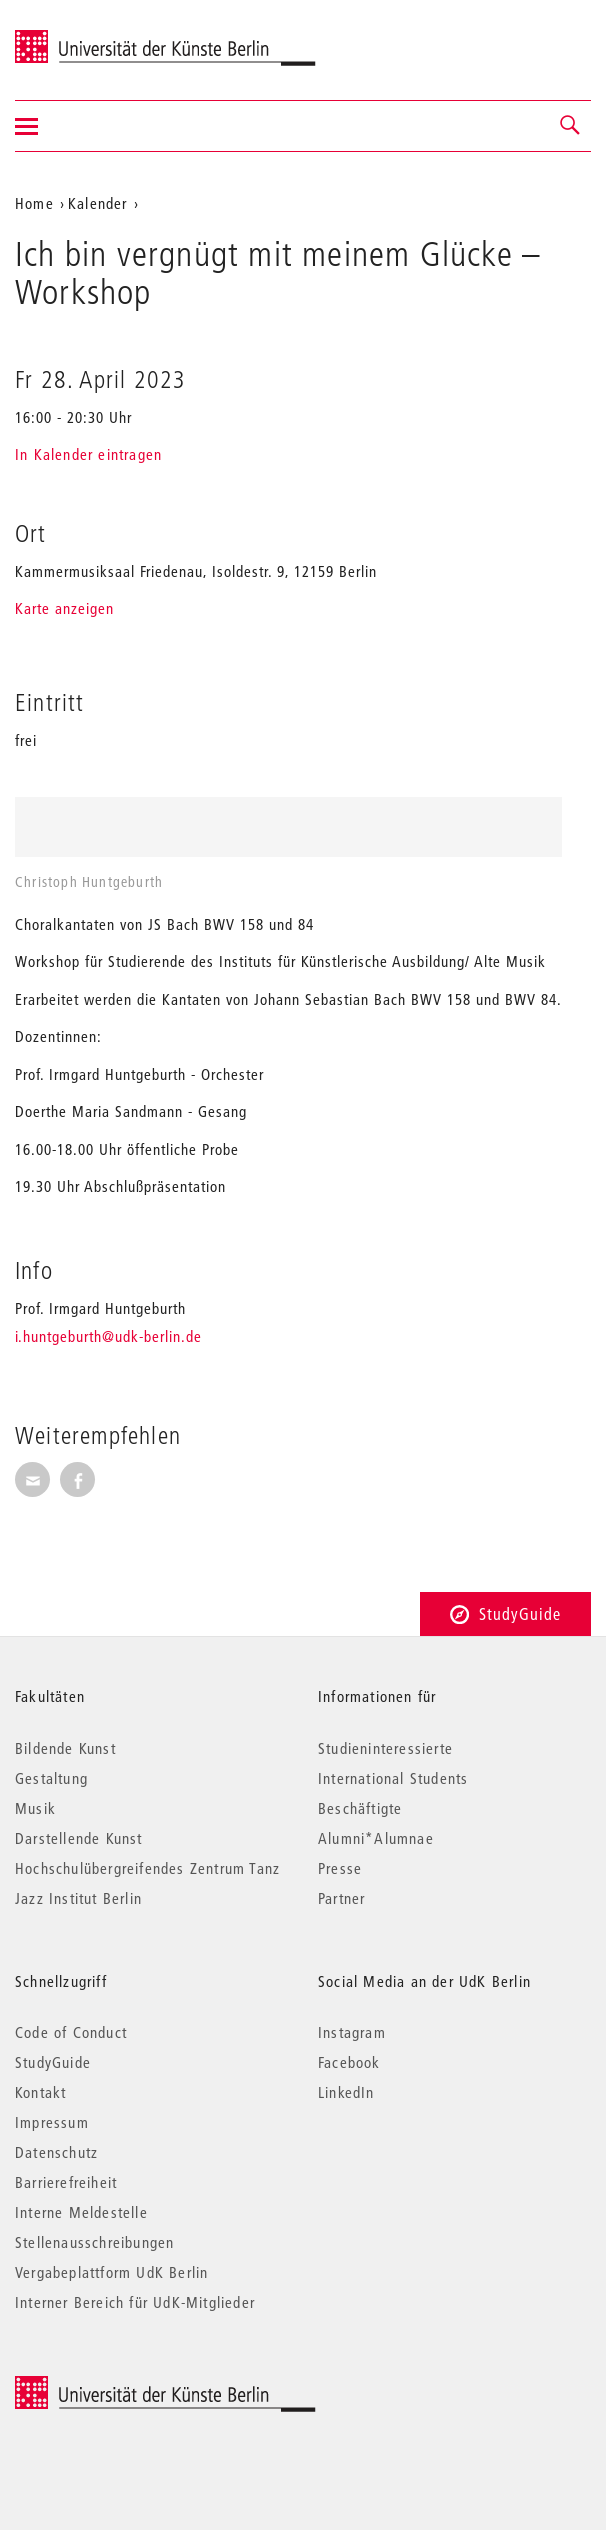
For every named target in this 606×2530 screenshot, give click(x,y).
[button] (571, 126)
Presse (340, 1868)
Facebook (349, 2062)
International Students (393, 1778)
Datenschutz (56, 2152)
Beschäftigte (360, 1808)
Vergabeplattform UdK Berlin (111, 2272)
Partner (341, 1898)
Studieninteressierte (385, 1748)
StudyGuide (505, 1613)
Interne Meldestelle (81, 2212)
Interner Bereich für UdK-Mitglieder (135, 2302)
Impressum (52, 2122)
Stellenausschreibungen (94, 2242)
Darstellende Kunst (79, 1838)
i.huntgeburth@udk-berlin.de (108, 1336)
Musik (35, 1808)
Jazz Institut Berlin (78, 1898)
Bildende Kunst (65, 1748)
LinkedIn (346, 2092)
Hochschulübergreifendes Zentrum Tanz (147, 1868)
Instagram (352, 2032)
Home (34, 203)
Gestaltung (51, 1778)
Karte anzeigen (64, 608)
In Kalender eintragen (88, 454)
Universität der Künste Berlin (93, 37)
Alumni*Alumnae (376, 1838)
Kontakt (40, 2092)
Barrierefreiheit (66, 2182)
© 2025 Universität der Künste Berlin (119, 2386)
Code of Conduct (71, 2032)
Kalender (98, 203)
